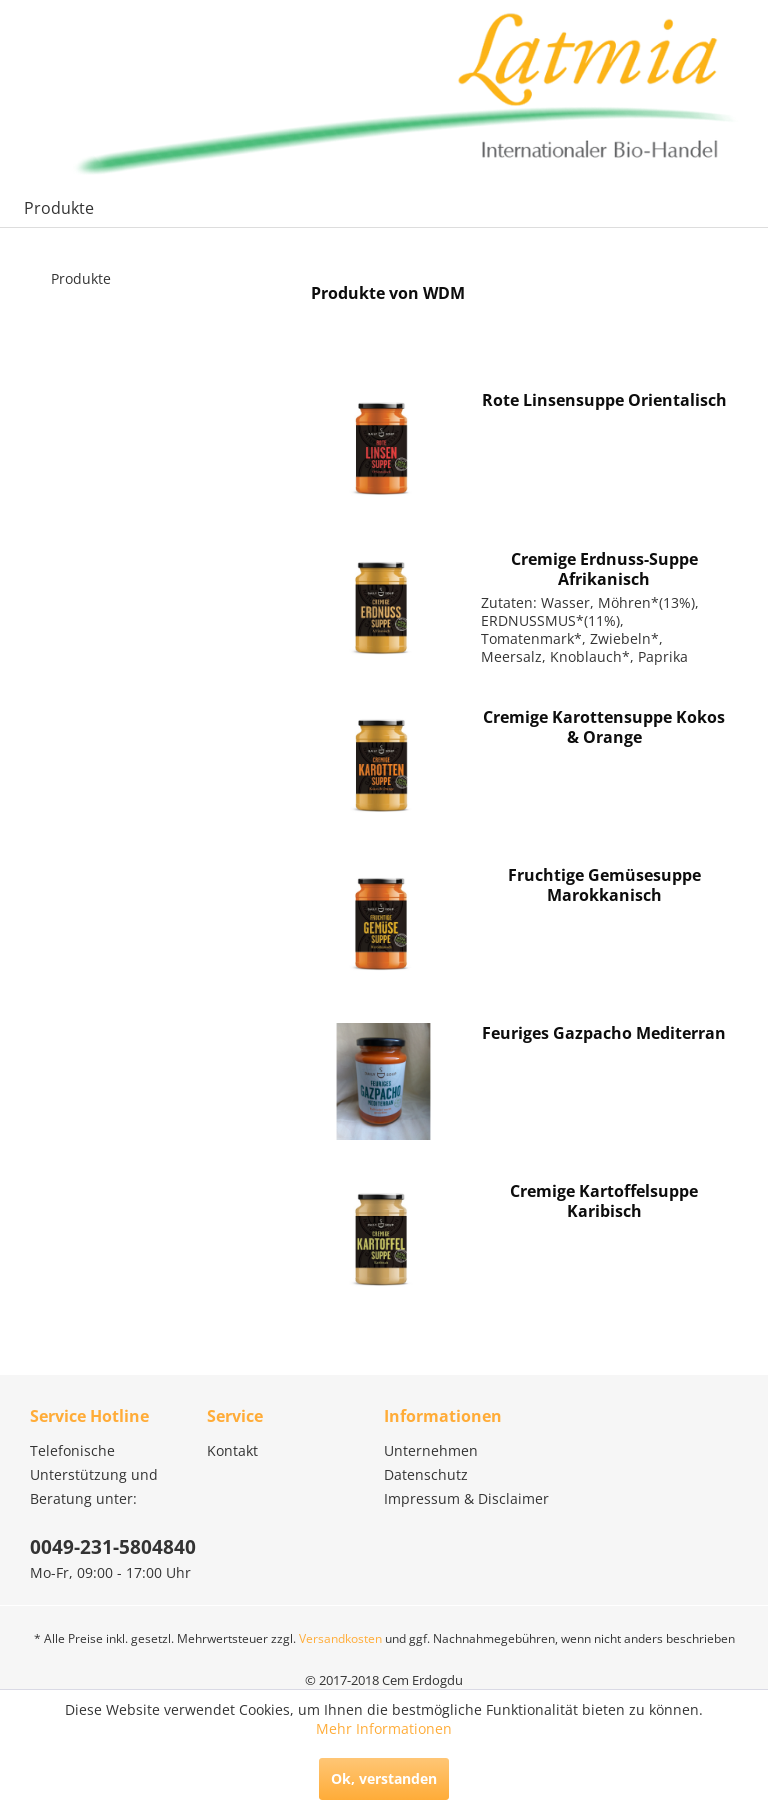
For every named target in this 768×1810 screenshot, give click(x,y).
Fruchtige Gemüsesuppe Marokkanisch (604, 885)
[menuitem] (59, 208)
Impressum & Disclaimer (466, 1498)
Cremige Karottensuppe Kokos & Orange (604, 727)
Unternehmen (431, 1450)
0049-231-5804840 (113, 1547)
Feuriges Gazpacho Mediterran (604, 1033)
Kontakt (232, 1450)
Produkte (81, 278)
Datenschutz (426, 1474)
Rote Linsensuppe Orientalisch (604, 400)
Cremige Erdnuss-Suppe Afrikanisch (604, 569)
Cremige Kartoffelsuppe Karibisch (604, 1201)
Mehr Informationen (384, 1728)
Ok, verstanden (384, 1778)
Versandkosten (340, 1638)
